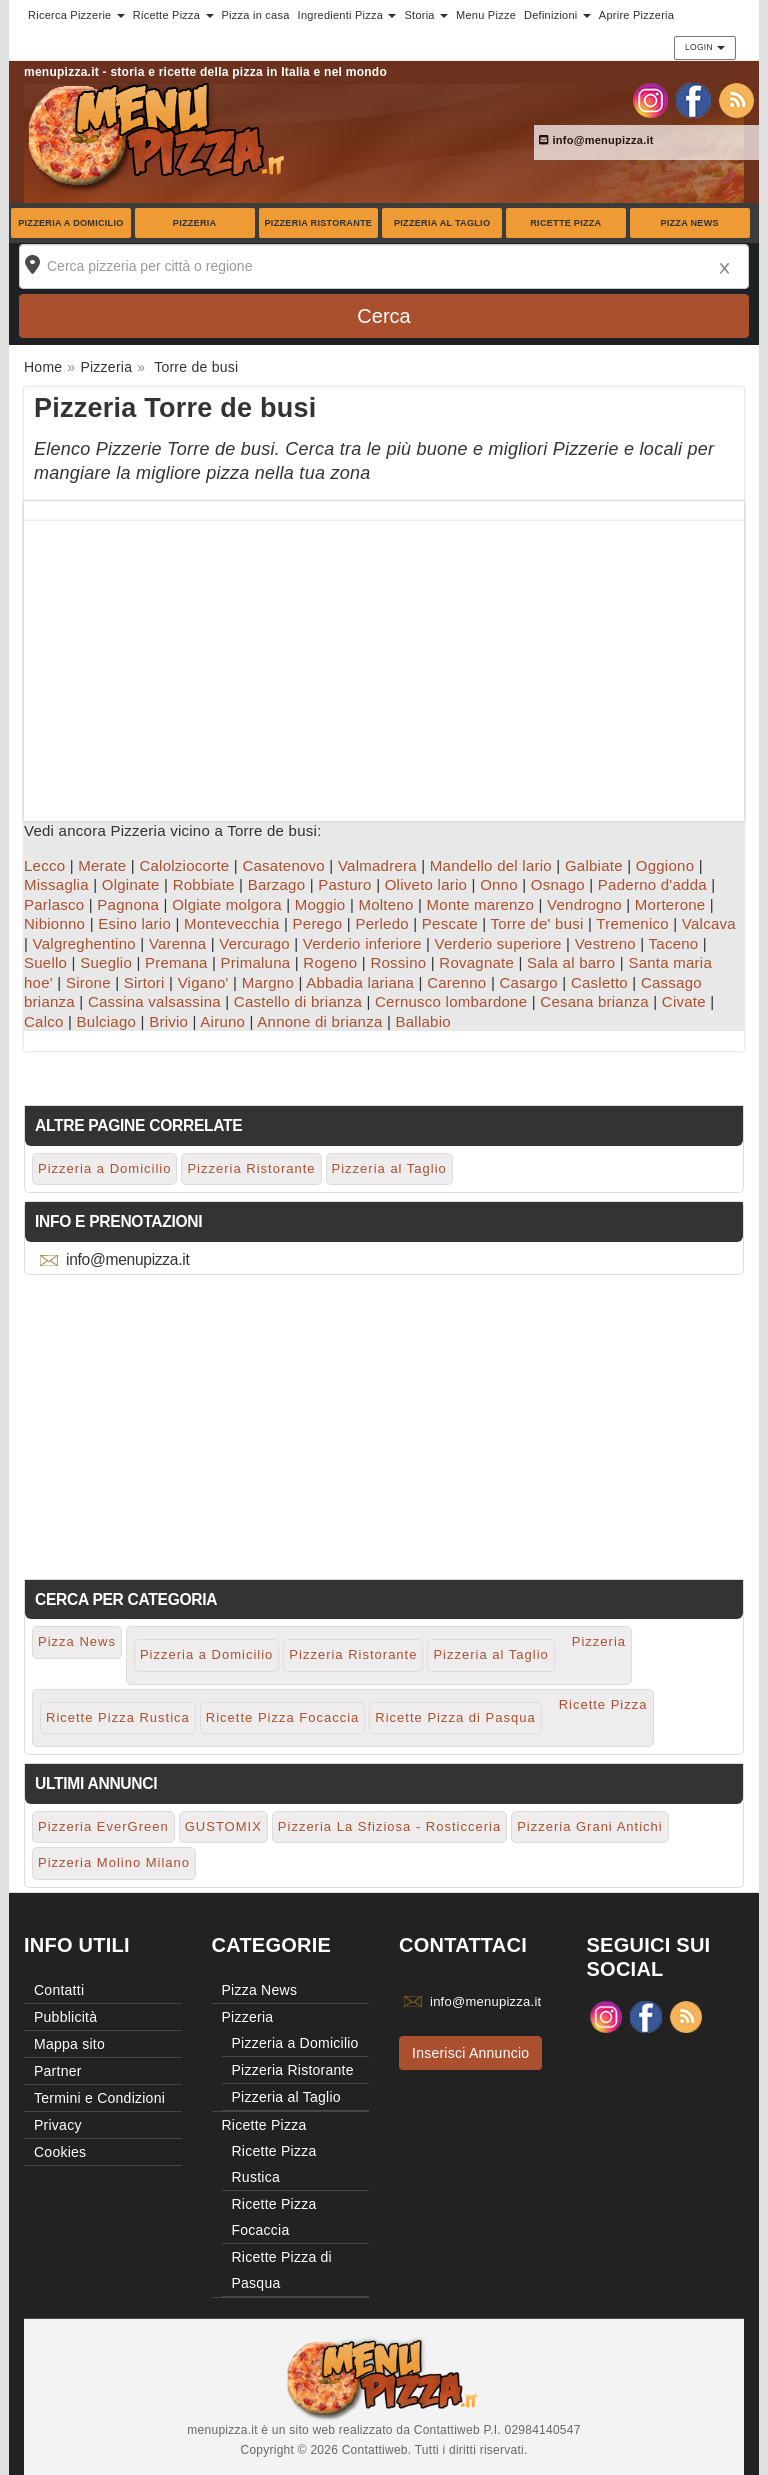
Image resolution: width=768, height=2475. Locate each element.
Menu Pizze (486, 15)
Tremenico (632, 923)
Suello (45, 962)
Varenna (177, 943)
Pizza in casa (256, 15)
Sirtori (144, 982)
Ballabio (422, 1021)
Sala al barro (571, 962)
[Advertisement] (384, 661)
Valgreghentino (84, 943)
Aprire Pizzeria (636, 15)
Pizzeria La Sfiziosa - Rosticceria (389, 1826)
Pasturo (344, 884)
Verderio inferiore (362, 943)
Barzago (277, 884)
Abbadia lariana (360, 982)
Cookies (60, 2152)
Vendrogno (584, 904)
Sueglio (106, 962)
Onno (499, 884)
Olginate (131, 884)
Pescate (450, 923)
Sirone (88, 982)
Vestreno (605, 943)
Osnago (558, 884)
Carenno (456, 982)
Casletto (599, 982)
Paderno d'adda (652, 884)
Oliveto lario (426, 884)
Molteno (385, 904)
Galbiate (594, 865)
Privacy (58, 2125)
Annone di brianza (319, 1021)
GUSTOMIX (223, 1826)
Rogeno (330, 962)
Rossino (398, 962)
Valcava (709, 923)
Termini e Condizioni (99, 2098)
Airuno (222, 1021)
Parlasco (54, 904)
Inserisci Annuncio (470, 2053)
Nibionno (54, 923)
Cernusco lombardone (451, 1001)
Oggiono (665, 865)
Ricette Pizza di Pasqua (455, 1717)
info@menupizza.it (596, 140)
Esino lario (134, 923)
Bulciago (107, 1021)
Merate (102, 865)
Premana (176, 962)
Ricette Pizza (565, 223)
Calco (44, 1021)
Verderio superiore (498, 943)
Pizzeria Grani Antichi (590, 1826)
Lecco (44, 865)
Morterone (670, 904)
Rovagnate (476, 962)
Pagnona (128, 904)
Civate (684, 1001)
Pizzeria (195, 223)
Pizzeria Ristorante (319, 223)
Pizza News (689, 223)
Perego (318, 923)
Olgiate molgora (227, 904)
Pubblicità (65, 2017)
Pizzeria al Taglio (442, 223)
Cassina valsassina (154, 1001)
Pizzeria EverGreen (103, 1826)
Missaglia (56, 884)
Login (705, 47)
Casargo (528, 982)
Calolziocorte (184, 865)
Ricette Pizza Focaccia (283, 1717)
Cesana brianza (594, 1001)
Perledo (381, 923)
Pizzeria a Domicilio (70, 223)
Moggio (320, 904)
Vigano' (203, 982)
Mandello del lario (491, 865)
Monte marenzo (480, 904)
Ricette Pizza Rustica (118, 1717)
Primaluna (256, 962)
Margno (268, 982)
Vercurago (254, 943)
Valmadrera (377, 865)
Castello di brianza (298, 1001)
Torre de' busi (537, 923)
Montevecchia (232, 923)
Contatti (59, 1990)
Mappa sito (69, 2044)
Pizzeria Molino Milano (114, 1862)
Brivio (168, 1021)
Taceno (674, 943)
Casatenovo (283, 865)
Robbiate (204, 884)
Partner (58, 2071)
